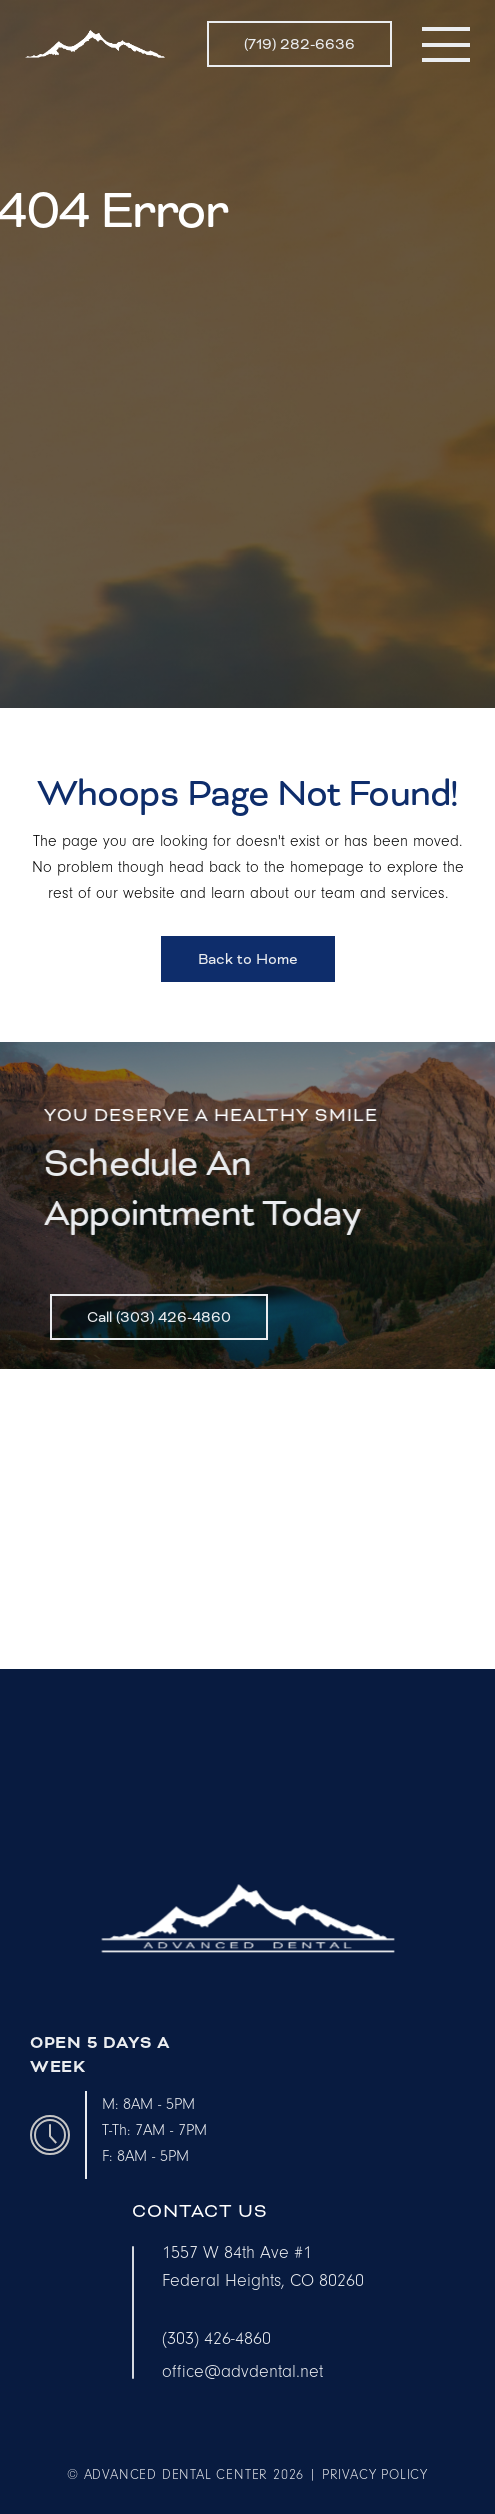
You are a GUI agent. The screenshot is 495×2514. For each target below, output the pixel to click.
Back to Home (248, 959)
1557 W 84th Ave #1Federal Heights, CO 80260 (263, 2267)
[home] (95, 44)
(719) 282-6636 (299, 44)
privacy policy (375, 2475)
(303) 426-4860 (216, 2339)
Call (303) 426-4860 (159, 1324)
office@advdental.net (242, 2372)
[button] (446, 44)
